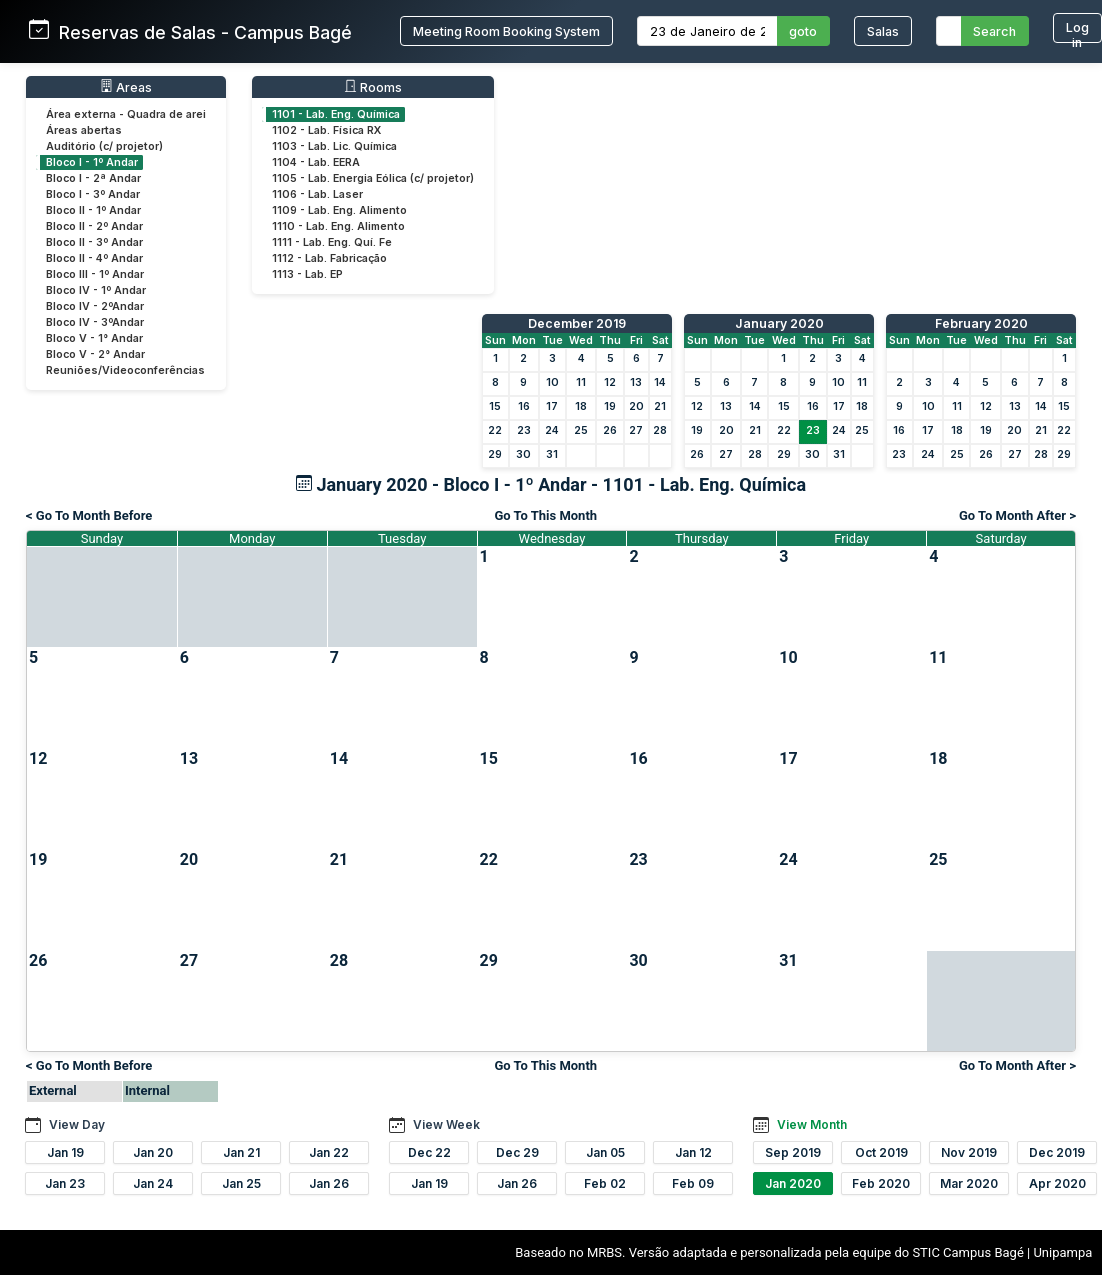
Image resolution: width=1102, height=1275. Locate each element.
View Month (812, 1124)
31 (552, 454)
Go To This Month (545, 515)
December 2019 (577, 323)
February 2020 (981, 323)
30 (523, 454)
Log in (1077, 31)
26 (610, 430)
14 (660, 382)
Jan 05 (605, 1152)
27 (636, 430)
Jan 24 (153, 1183)
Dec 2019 (1057, 1152)
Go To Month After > (1017, 515)
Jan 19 (65, 1152)
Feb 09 (693, 1183)
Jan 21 (241, 1152)
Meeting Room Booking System (506, 31)
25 (581, 430)
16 (524, 406)
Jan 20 (153, 1152)
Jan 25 (241, 1183)
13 (636, 382)
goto (803, 31)
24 (552, 430)
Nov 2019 (969, 1152)
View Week (446, 1124)
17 (552, 406)
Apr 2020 (1057, 1183)
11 (581, 382)
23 (524, 430)
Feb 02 (605, 1183)
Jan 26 (329, 1183)
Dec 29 (517, 1152)
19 (610, 406)
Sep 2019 (793, 1152)
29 (495, 454)
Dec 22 (429, 1152)
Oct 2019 (881, 1152)
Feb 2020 (881, 1183)
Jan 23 (65, 1183)
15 (495, 406)
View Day (77, 1124)
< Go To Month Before (89, 515)
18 (581, 406)
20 (636, 406)
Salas (883, 31)
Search (994, 31)
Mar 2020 (969, 1183)
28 (660, 430)
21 (660, 406)
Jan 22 (329, 1152)
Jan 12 (693, 1152)
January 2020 (779, 323)
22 (495, 430)
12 (610, 382)
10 (552, 382)
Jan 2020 (793, 1183)
